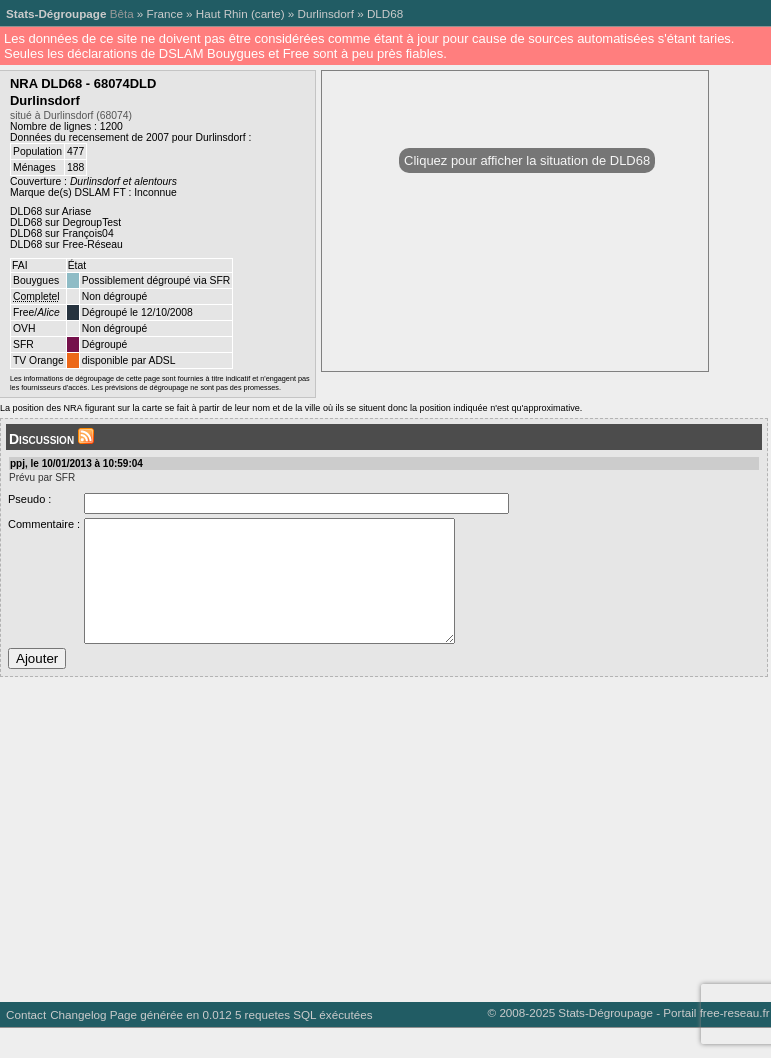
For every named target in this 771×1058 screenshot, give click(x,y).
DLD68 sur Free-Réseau (66, 244)
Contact (26, 1044)
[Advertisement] (381, 862)
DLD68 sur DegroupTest (65, 222)
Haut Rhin (222, 13)
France (165, 13)
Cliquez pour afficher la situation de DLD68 (527, 160)
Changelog (78, 1044)
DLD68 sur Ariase (50, 211)
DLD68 (385, 13)
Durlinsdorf (326, 13)
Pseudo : (29, 499)
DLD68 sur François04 (62, 233)
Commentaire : (44, 524)
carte (268, 13)
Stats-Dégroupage (56, 13)
